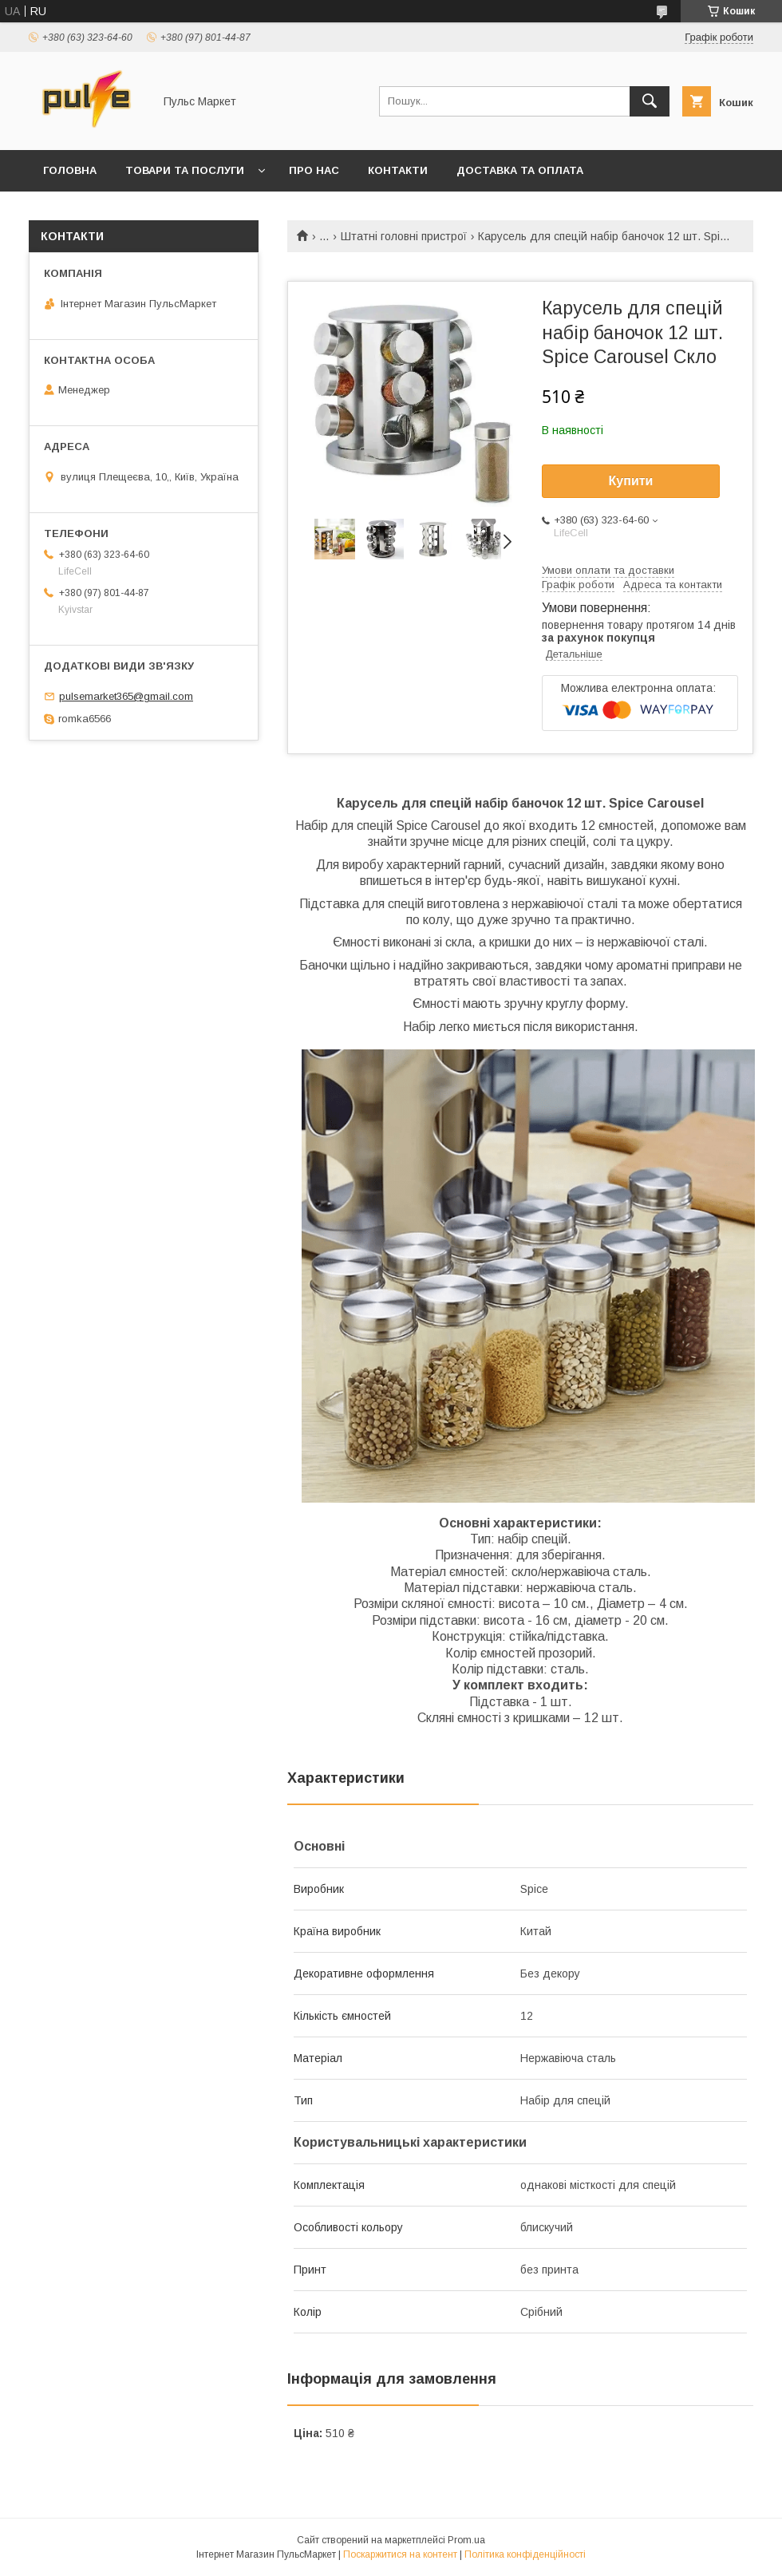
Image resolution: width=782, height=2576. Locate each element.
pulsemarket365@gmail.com (126, 696)
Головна (70, 170)
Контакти (398, 170)
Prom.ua (466, 2540)
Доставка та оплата (519, 170)
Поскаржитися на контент (400, 2554)
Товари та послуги (184, 170)
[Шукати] (649, 101)
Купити (631, 481)
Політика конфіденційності (525, 2554)
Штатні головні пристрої (404, 236)
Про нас (314, 170)
